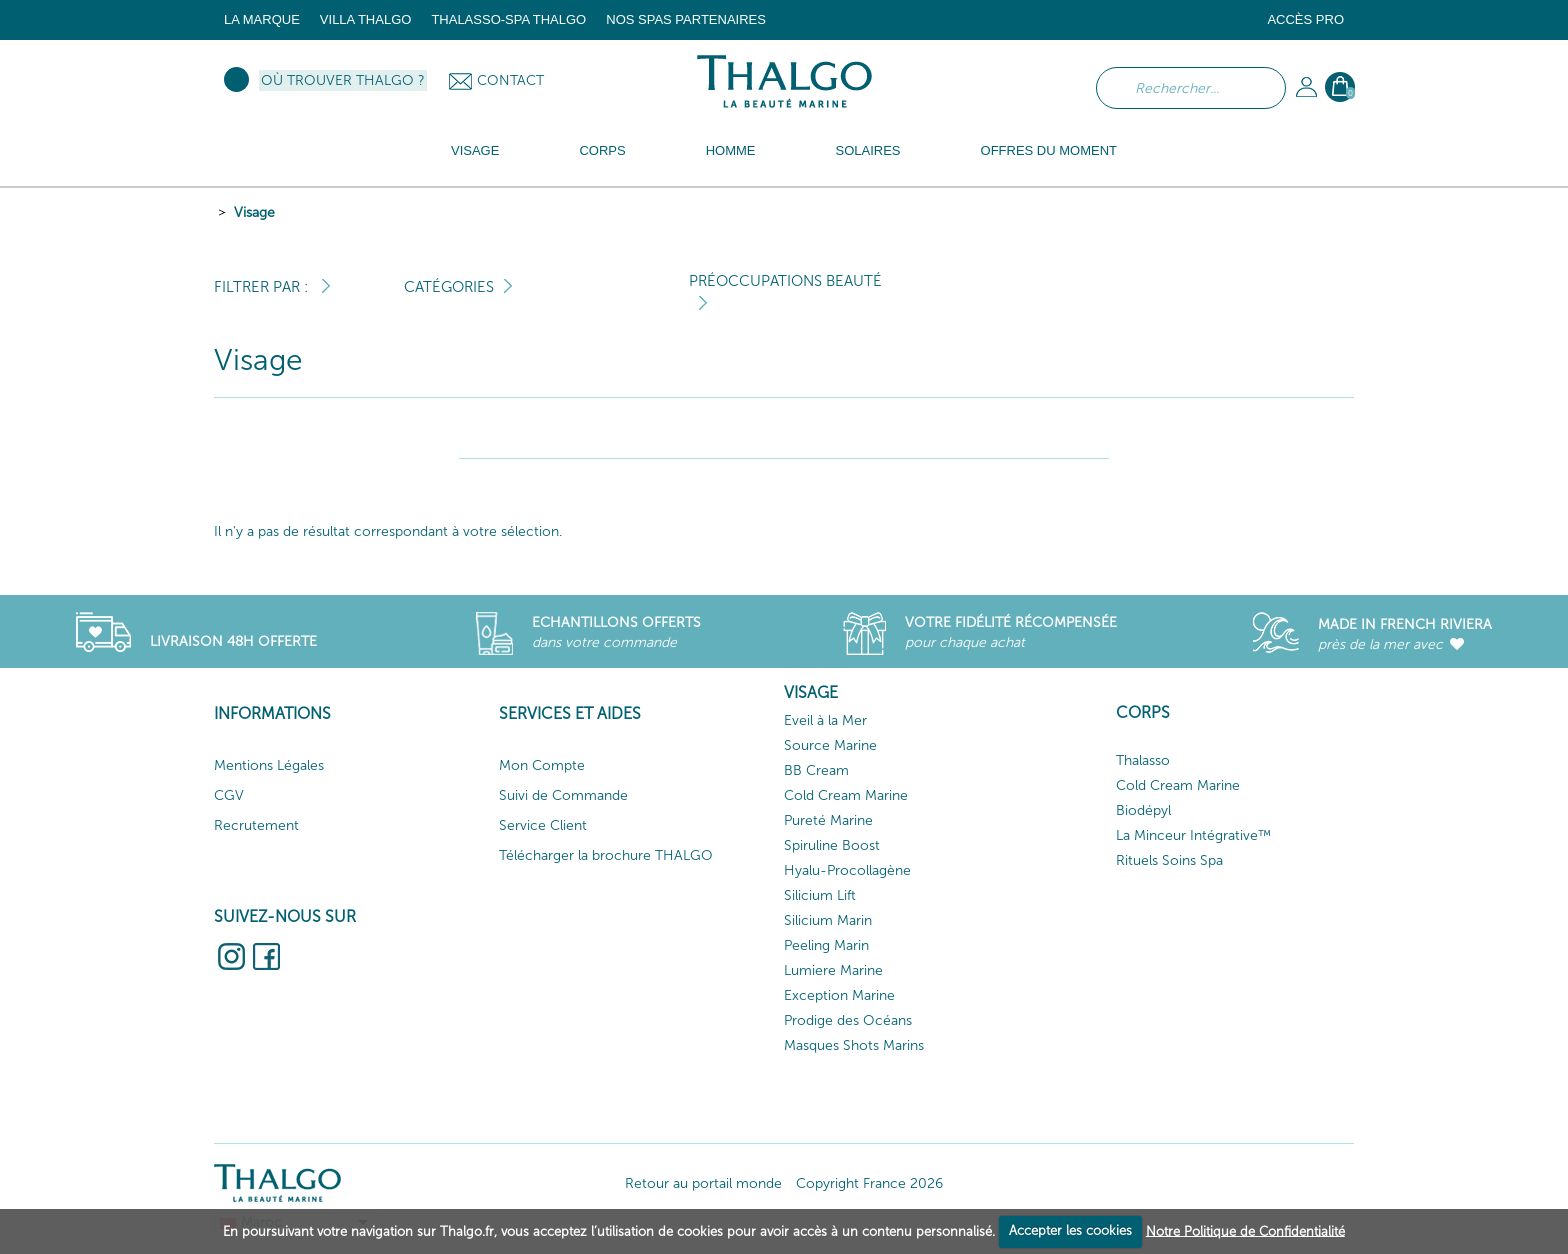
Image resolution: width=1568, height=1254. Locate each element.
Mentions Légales (269, 765)
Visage (254, 212)
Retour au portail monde (703, 1183)
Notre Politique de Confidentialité (1245, 1230)
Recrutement (256, 825)
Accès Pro (1305, 19)
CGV (229, 795)
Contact (510, 80)
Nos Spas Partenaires (686, 19)
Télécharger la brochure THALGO (606, 855)
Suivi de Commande (563, 795)
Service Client (543, 825)
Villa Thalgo (366, 19)
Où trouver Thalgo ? (343, 80)
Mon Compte (542, 765)
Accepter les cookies (1070, 1230)
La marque (262, 19)
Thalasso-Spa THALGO (508, 19)
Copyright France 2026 (869, 1183)
